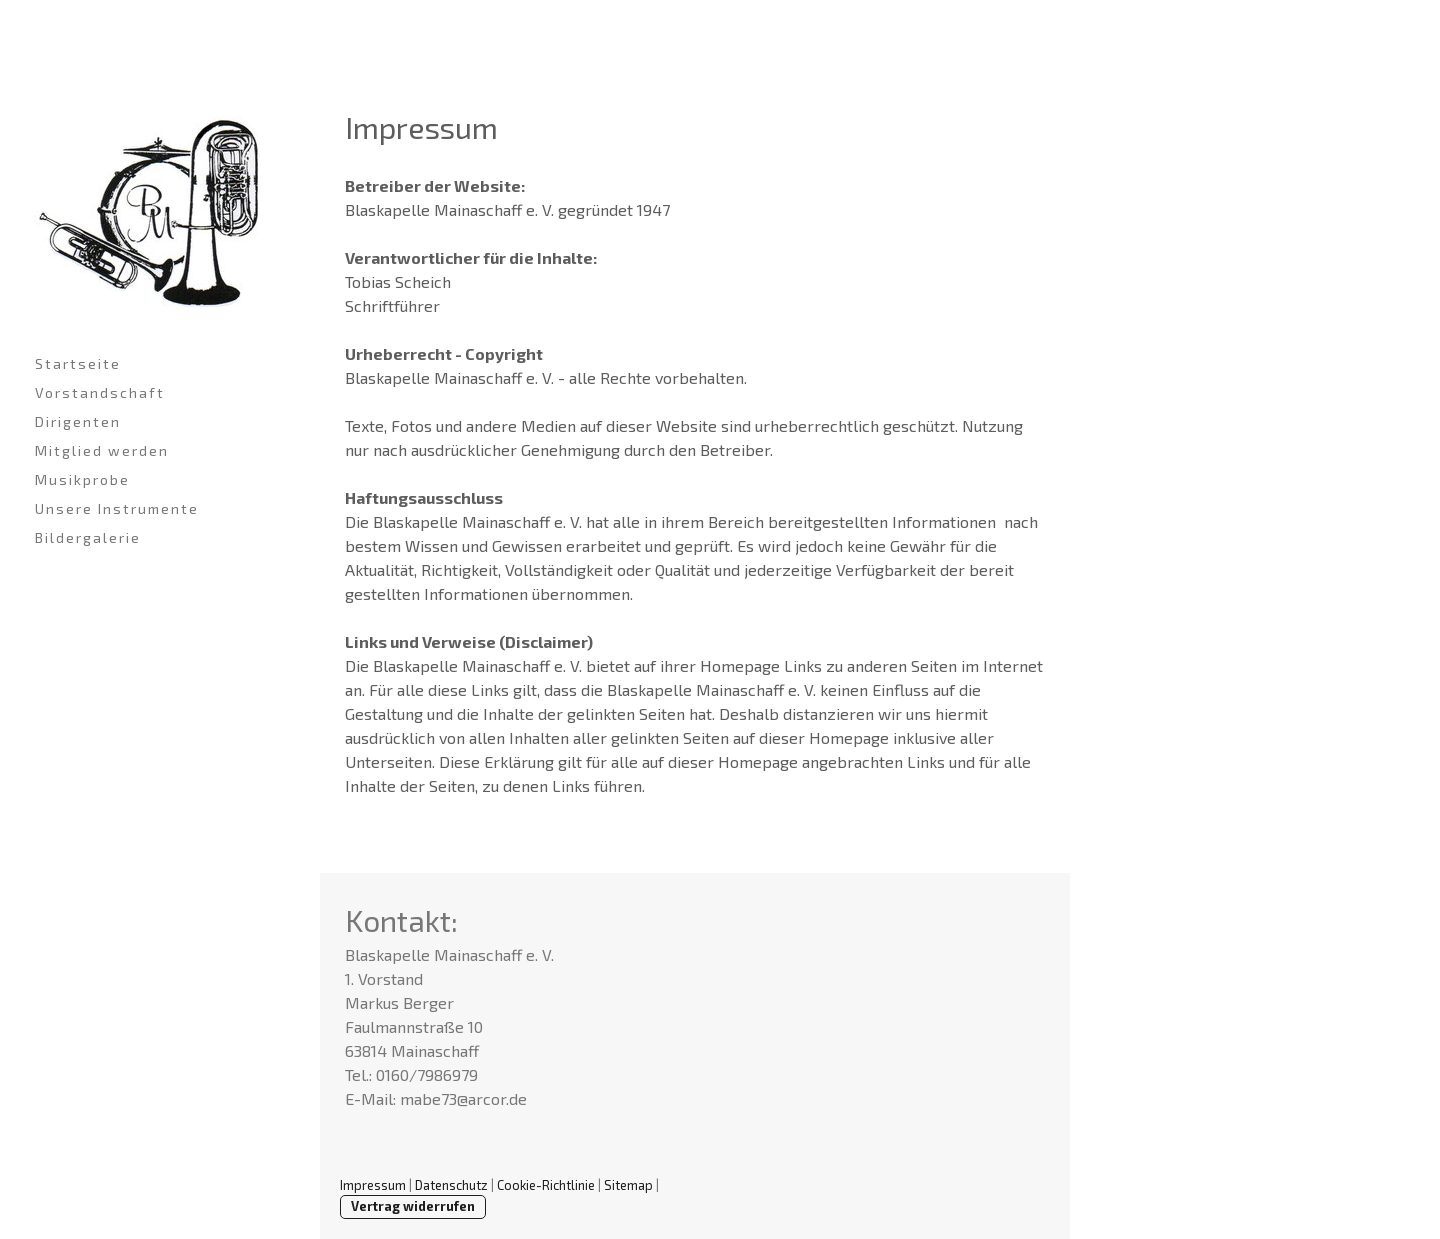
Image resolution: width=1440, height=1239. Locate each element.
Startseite (78, 363)
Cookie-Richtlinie (546, 1185)
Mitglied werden (102, 450)
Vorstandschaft (100, 392)
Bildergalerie (88, 537)
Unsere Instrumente (117, 508)
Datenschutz (451, 1185)
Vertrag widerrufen (413, 1206)
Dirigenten (78, 421)
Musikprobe (82, 479)
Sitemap (628, 1185)
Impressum (373, 1185)
